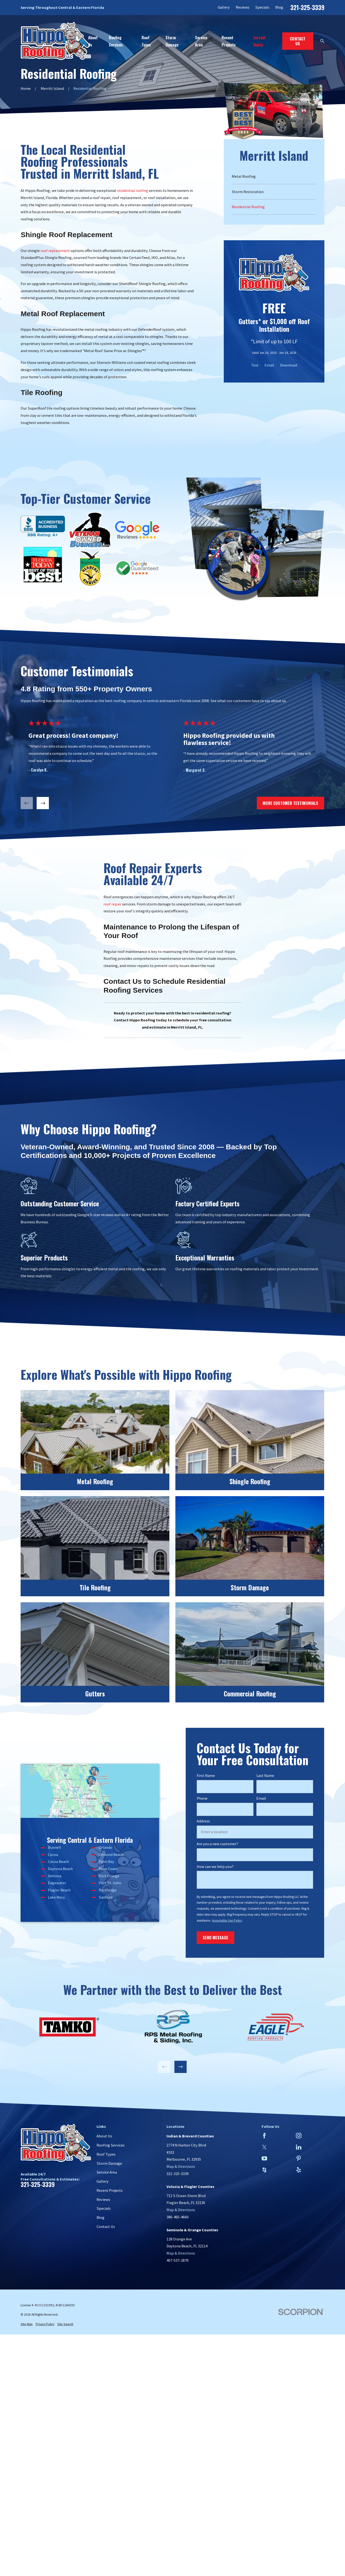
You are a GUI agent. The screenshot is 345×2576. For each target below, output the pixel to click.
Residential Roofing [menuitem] (248, 206)
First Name (206, 1775)
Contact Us (297, 41)
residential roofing (132, 190)
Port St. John (110, 1883)
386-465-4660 (178, 2217)
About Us (104, 2136)
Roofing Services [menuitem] (116, 41)
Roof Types (106, 2154)
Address (203, 1821)
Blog (279, 7)
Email (269, 365)
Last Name (265, 1775)
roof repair (112, 903)
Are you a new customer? (217, 1844)
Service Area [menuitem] (201, 41)
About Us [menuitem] (93, 41)
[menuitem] (27, 2324)
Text (255, 365)
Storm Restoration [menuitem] (248, 191)
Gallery (224, 7)
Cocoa (53, 1854)
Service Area (107, 2172)
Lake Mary (56, 1897)
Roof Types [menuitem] (146, 41)
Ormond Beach (111, 1854)
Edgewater (57, 1883)
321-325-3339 (307, 8)
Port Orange (109, 1875)
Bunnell (54, 1847)
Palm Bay (106, 1861)
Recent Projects (110, 2190)
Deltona (54, 1875)
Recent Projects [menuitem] (229, 41)
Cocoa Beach (58, 1861)
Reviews (242, 7)
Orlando (105, 1847)
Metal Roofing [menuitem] (244, 176)
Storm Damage (109, 2163)
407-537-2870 (178, 2260)
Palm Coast (108, 1868)
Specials (262, 7)
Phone (202, 1798)
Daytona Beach (60, 1868)
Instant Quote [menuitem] (259, 41)
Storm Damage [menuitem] (172, 41)
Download (288, 365)
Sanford (105, 1897)
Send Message (215, 1938)
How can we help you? (215, 1866)
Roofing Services (111, 2145)
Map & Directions (181, 2166)
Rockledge (107, 1890)
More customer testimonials (290, 803)
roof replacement (55, 250)
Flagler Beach (59, 1890)
